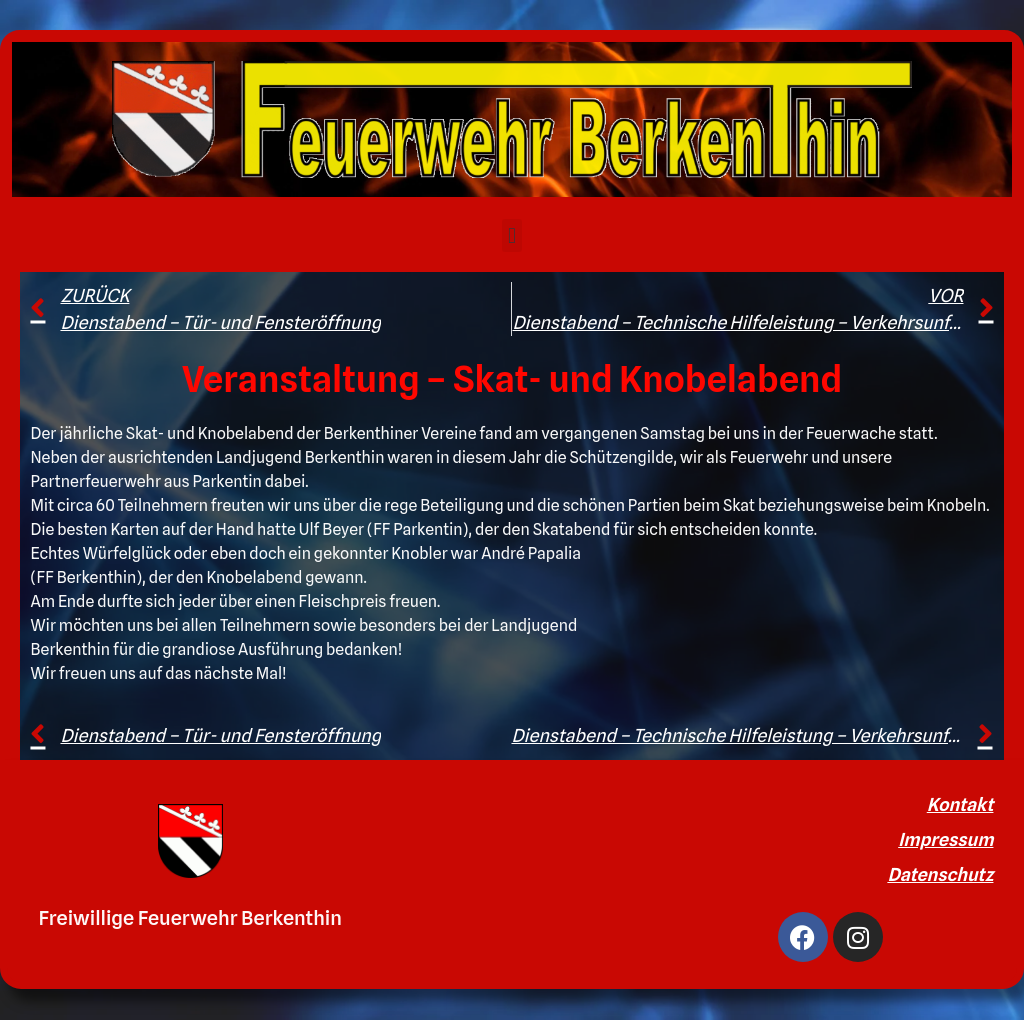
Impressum (945, 839)
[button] (511, 235)
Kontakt (960, 804)
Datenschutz (940, 874)
